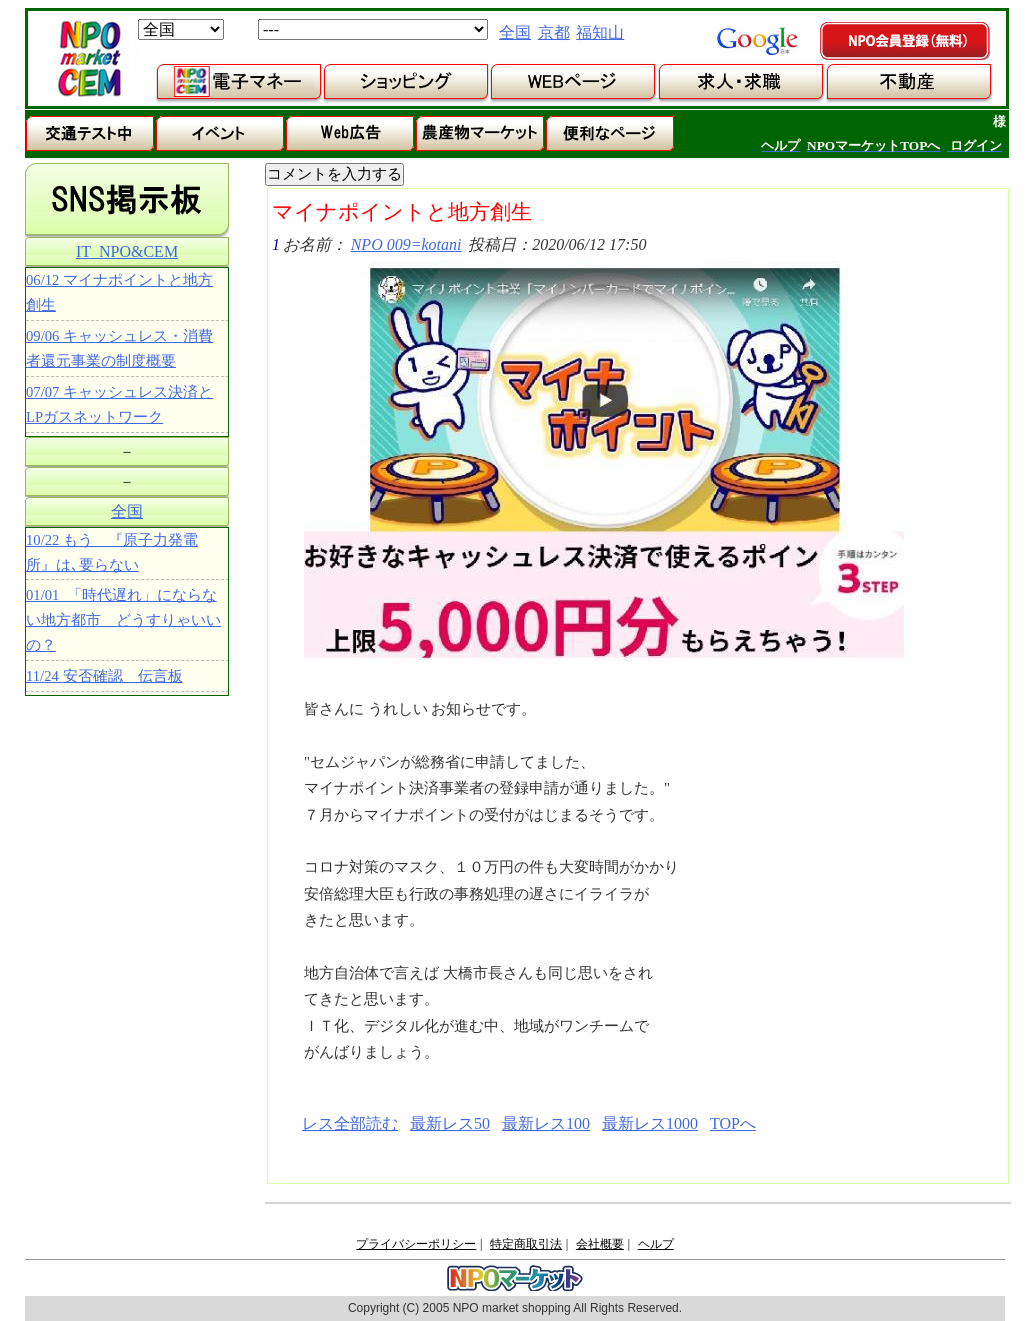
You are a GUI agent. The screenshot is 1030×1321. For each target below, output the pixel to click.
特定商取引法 (526, 1244)
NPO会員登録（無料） (906, 42)
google (757, 41)
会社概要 (600, 1244)
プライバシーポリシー (416, 1244)
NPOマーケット (89, 59)
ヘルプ (656, 1244)
